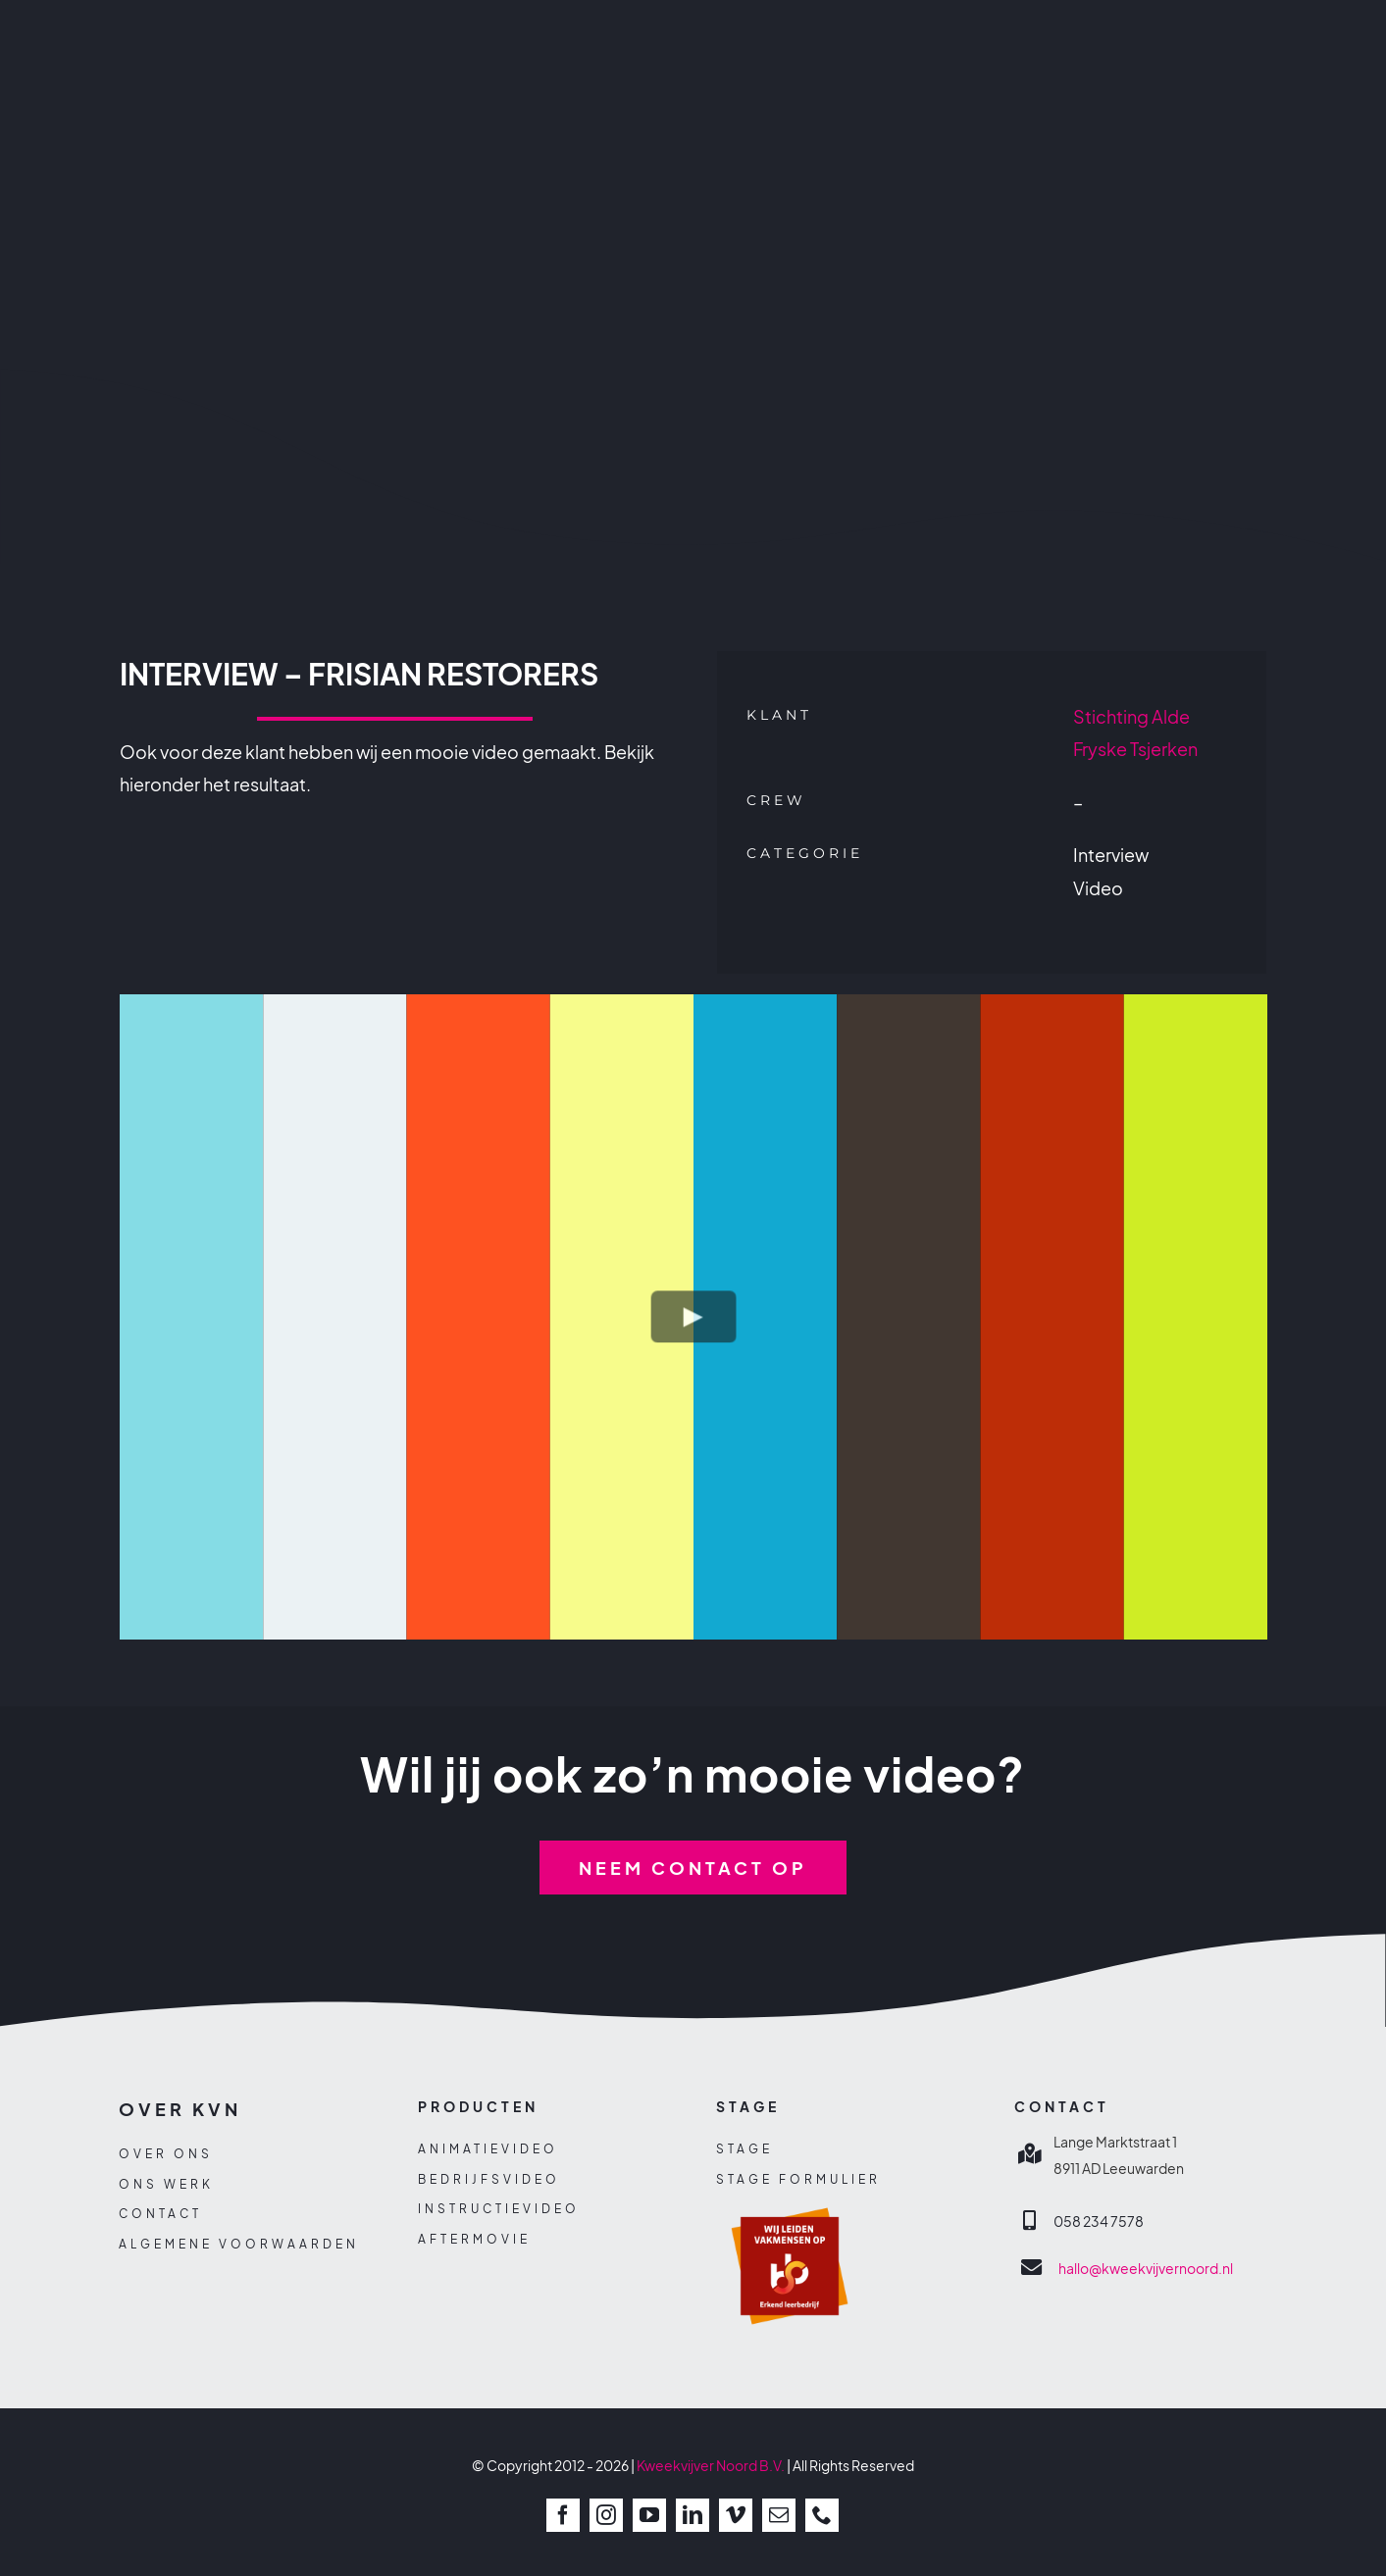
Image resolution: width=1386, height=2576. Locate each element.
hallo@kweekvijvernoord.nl (1145, 2268)
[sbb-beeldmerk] (789, 2199)
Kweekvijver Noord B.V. (711, 2465)
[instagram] (606, 2515)
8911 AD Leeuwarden (1118, 2168)
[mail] (779, 2515)
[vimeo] (735, 2515)
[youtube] (649, 2515)
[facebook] (563, 2515)
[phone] (822, 2515)
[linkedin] (692, 2515)
